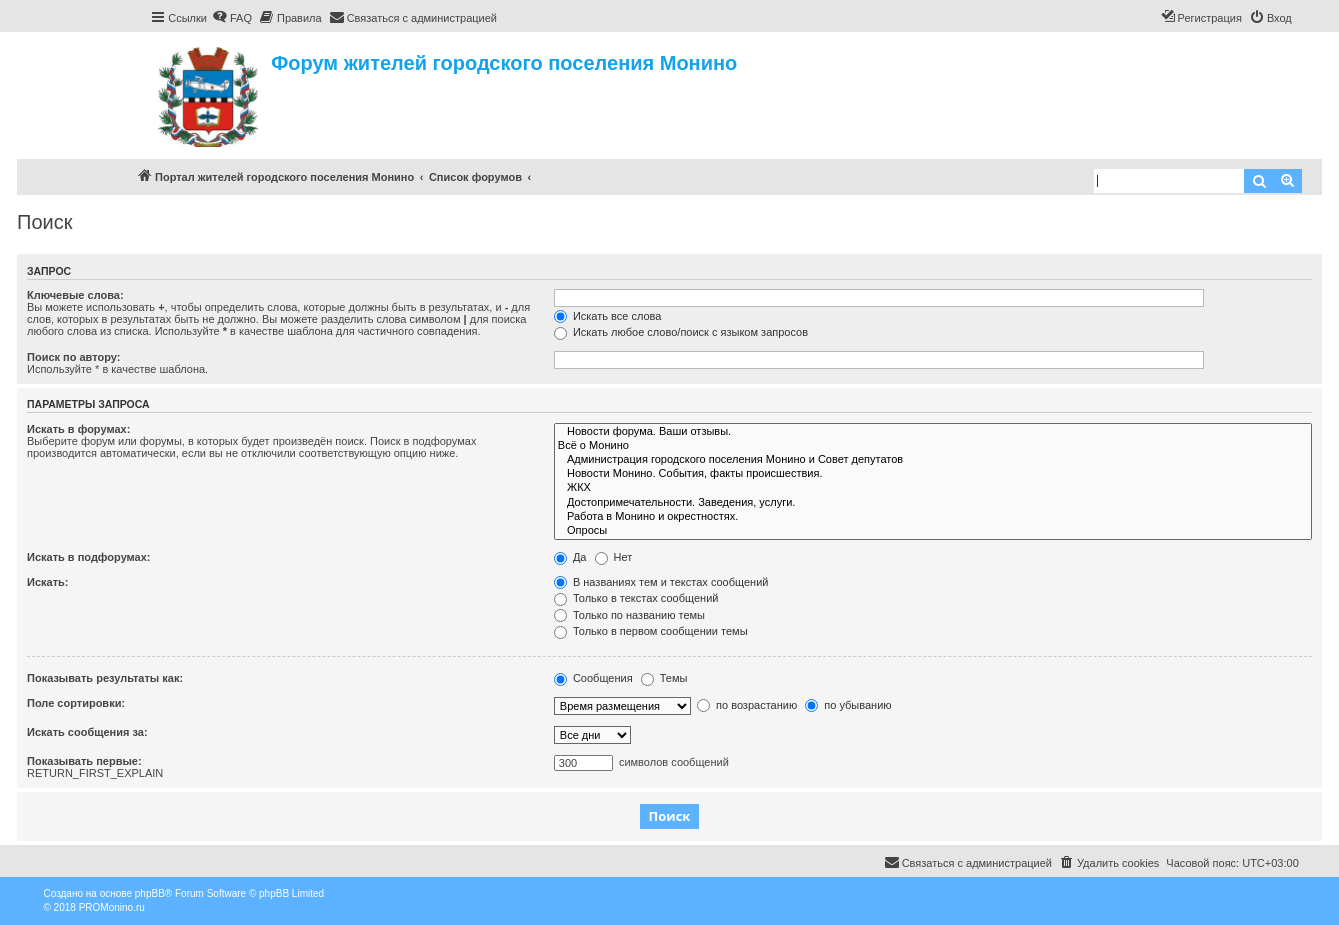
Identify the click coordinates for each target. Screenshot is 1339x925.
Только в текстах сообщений (636, 598)
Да (570, 557)
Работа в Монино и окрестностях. (933, 517)
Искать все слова (608, 316)
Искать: (47, 582)
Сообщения (593, 678)
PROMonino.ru (112, 907)
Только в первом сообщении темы (651, 631)
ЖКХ (933, 488)
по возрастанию (747, 705)
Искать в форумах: (78, 429)
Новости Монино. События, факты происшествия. (933, 474)
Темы (664, 678)
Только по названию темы (629, 615)
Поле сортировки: (76, 703)
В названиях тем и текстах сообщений (661, 582)
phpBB (150, 893)
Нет (614, 557)
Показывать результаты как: (105, 678)
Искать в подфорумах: (89, 557)
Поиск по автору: (73, 357)
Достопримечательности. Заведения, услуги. (933, 503)
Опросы (933, 531)
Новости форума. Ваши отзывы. (933, 432)
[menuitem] (232, 18)
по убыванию (848, 705)
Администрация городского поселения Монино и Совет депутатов (933, 460)
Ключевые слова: (75, 295)
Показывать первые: (84, 761)
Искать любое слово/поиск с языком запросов (681, 332)
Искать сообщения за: (87, 732)
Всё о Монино (933, 446)
